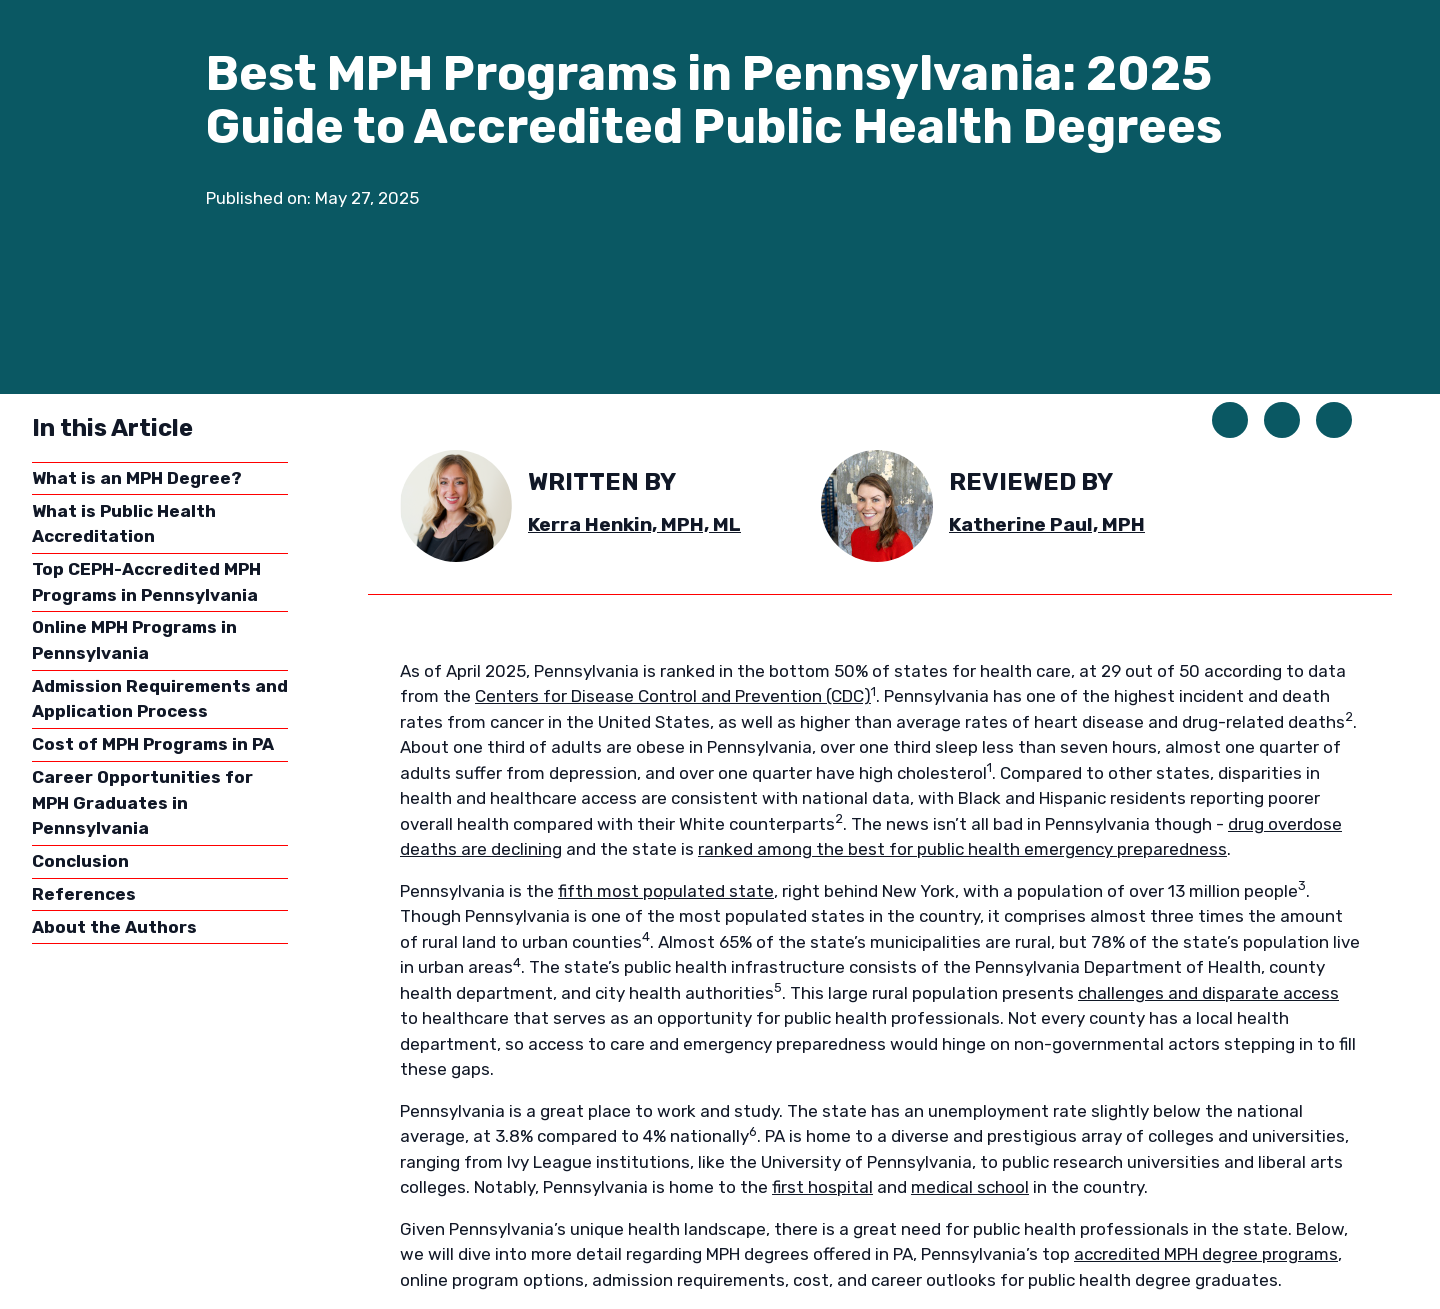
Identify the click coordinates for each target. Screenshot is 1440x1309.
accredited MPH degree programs (1206, 1254)
